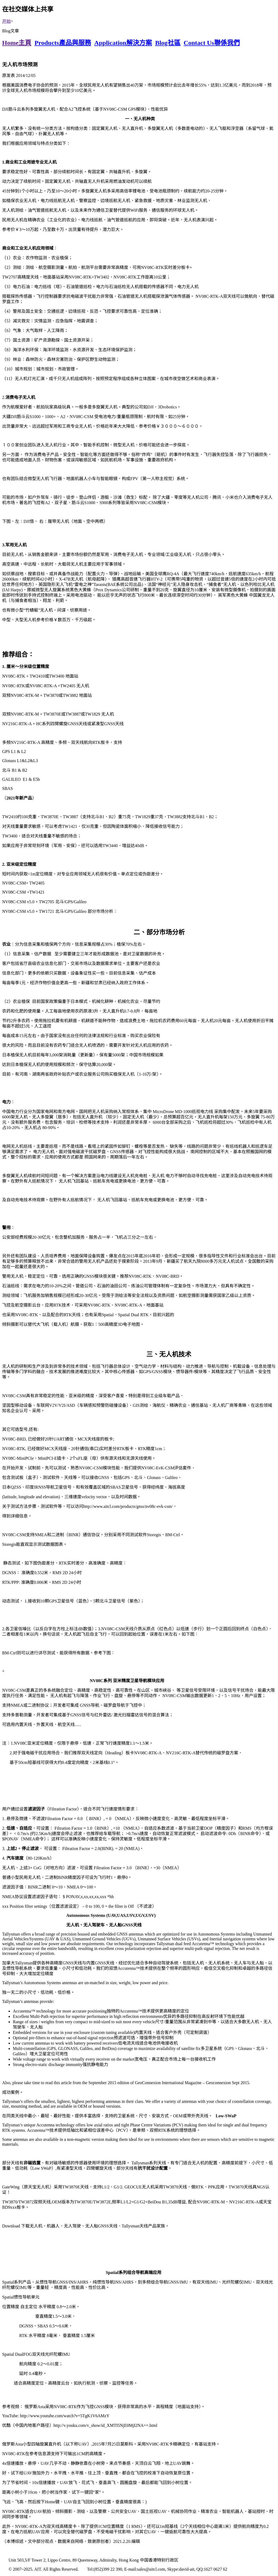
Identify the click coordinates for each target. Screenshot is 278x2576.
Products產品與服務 (62, 42)
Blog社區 (168, 42)
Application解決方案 (123, 42)
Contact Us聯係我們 (212, 42)
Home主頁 (16, 42)
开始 (6, 21)
